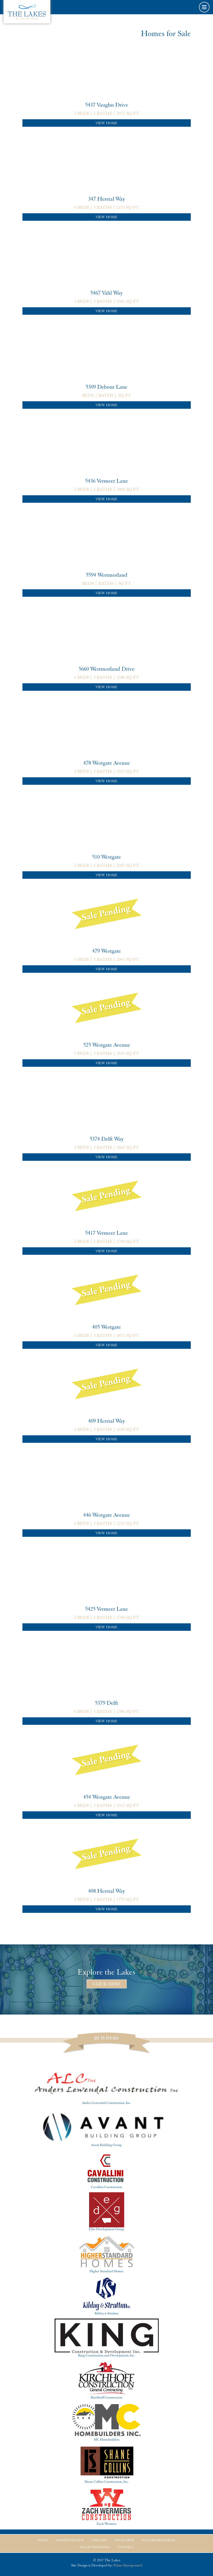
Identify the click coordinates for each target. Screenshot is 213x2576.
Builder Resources (158, 2540)
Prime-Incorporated (128, 2565)
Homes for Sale (70, 2540)
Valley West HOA (94, 2547)
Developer (124, 2540)
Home (43, 2540)
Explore (99, 2540)
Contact (125, 2547)
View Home (106, 123)
